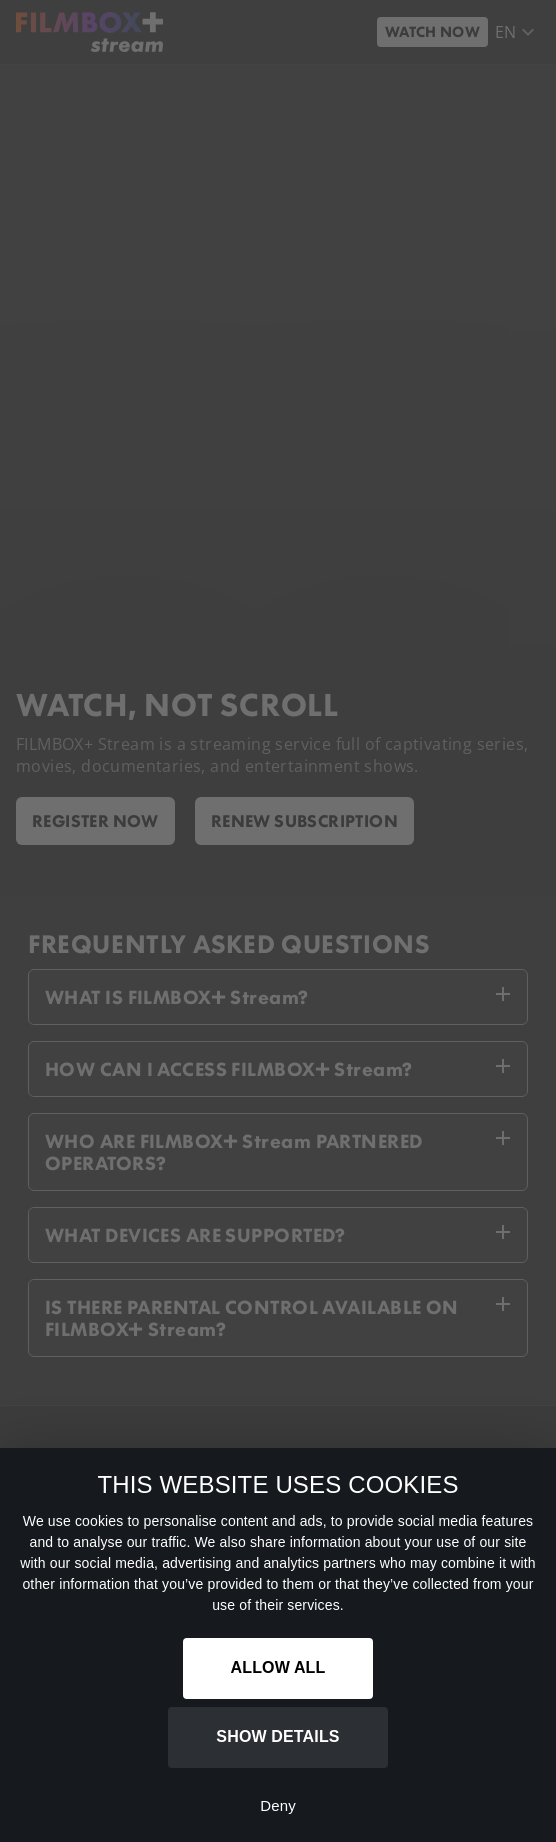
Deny (278, 1805)
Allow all (278, 1667)
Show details (277, 1736)
